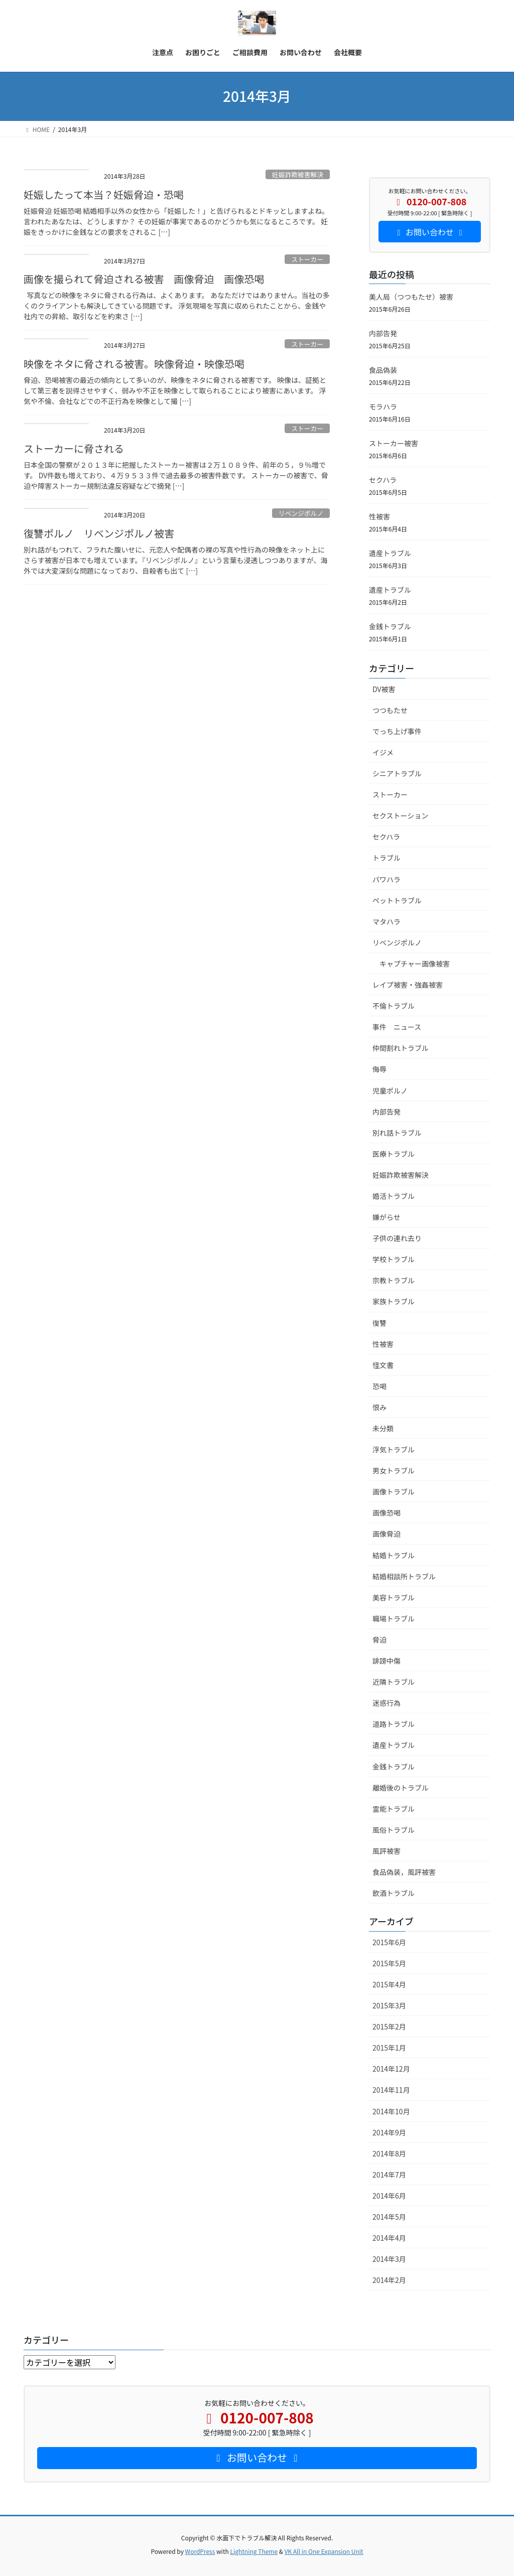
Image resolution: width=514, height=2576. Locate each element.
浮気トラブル (393, 1449)
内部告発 (383, 333)
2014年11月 (391, 2090)
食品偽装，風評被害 (404, 1872)
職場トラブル (393, 1618)
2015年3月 (389, 2005)
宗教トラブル (393, 1280)
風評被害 (386, 1851)
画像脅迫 (386, 1534)
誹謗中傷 (386, 1661)
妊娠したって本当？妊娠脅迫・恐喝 (104, 194)
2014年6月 (389, 2196)
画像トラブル (393, 1491)
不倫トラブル (393, 1006)
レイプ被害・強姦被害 (407, 985)
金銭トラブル (390, 626)
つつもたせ (390, 710)
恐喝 (379, 1386)
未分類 (383, 1428)
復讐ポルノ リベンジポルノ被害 (99, 533)
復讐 (379, 1323)
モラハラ (383, 406)
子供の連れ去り (397, 1238)
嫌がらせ (386, 1217)
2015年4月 (389, 1984)
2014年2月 (389, 2280)
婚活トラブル (393, 1196)
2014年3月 (389, 2259)
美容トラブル (393, 1597)
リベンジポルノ (301, 513)
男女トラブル (393, 1470)
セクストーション (400, 815)
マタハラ (386, 921)
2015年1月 (389, 2048)
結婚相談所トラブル (404, 1576)
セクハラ (383, 480)
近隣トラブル (393, 1682)
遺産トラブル (390, 553)
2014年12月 (391, 2069)
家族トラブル (393, 1301)
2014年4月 (389, 2238)
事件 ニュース (396, 1027)
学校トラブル (393, 1259)
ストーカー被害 (393, 443)
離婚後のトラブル (400, 1788)
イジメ (383, 752)
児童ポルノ (390, 1091)
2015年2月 (389, 2026)
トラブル (386, 858)
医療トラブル (393, 1154)
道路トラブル (393, 1724)
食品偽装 (383, 370)
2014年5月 (389, 2217)
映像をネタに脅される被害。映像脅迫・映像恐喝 (134, 363)
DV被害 (383, 689)
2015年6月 (389, 1942)
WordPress (200, 2551)
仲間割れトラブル (400, 1048)
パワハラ (386, 879)
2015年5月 (389, 1963)
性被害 (379, 516)
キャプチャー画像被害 (414, 964)
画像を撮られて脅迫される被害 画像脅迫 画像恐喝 (144, 279)
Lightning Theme (254, 2551)
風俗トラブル (393, 1830)
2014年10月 (391, 2111)
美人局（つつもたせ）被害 (411, 297)
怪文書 (383, 1365)
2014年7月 (389, 2175)
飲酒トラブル (393, 1893)
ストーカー (307, 259)
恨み (379, 1407)
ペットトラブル (397, 900)
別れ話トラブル (397, 1133)
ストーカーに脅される (74, 448)
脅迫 (379, 1640)
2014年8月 (389, 2153)
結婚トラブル (393, 1555)
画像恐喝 (386, 1513)
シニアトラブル (397, 773)
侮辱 (379, 1069)
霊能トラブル (393, 1809)
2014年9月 (389, 2132)
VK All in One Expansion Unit (324, 2551)
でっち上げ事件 (397, 731)
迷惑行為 (386, 1703)
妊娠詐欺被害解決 (297, 174)
